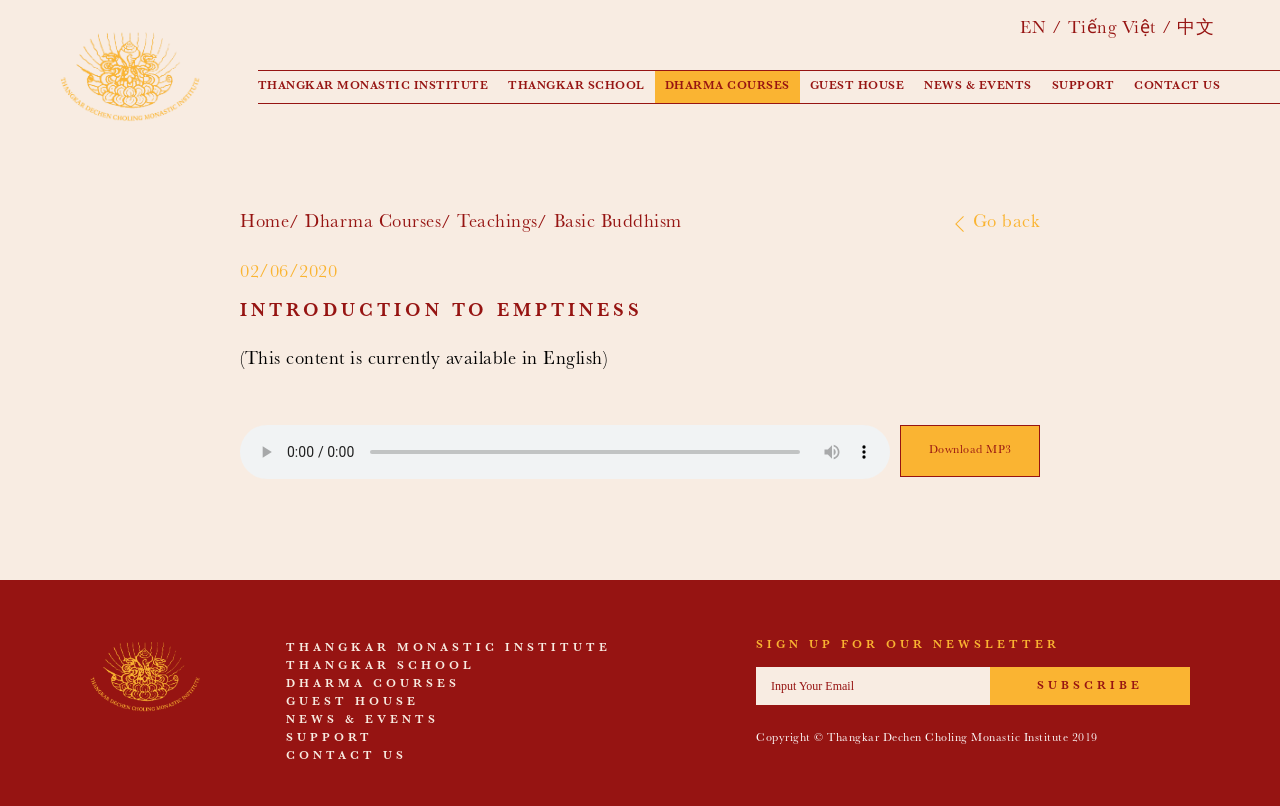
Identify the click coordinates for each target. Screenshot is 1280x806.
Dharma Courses (727, 87)
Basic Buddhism (618, 223)
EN (1033, 30)
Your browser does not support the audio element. (565, 452)
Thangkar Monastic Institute (373, 87)
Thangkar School (576, 87)
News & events (978, 87)
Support (1083, 87)
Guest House (857, 87)
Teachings (497, 223)
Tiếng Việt (1112, 30)
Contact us (1177, 87)
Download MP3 (970, 451)
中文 (1195, 30)
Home (264, 223)
